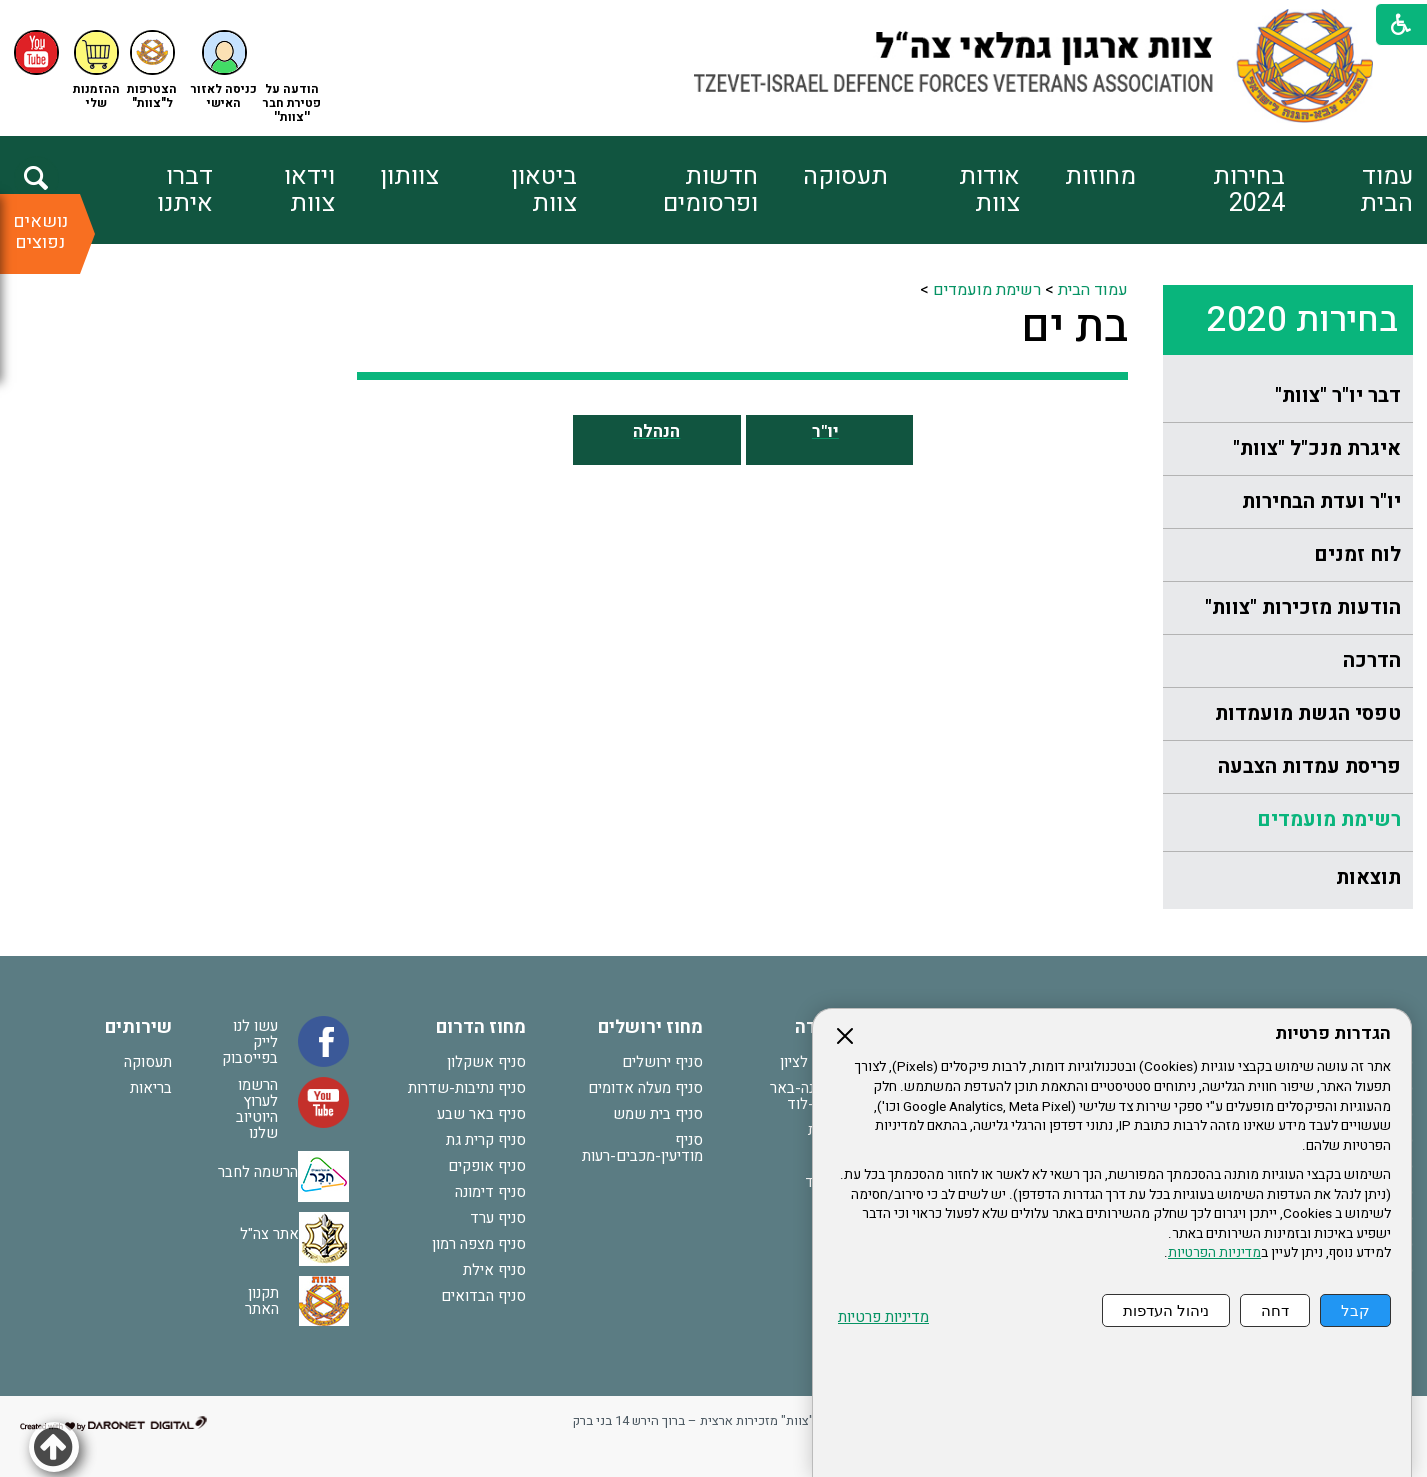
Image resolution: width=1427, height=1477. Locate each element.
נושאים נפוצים (40, 232)
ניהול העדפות (1166, 1310)
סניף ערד (498, 1218)
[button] (224, 70)
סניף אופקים (487, 1166)
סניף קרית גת (486, 1140)
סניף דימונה (490, 1192)
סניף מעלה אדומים (645, 1088)
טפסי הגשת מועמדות (1308, 713)
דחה (1275, 1310)
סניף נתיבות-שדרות (467, 1088)
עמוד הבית (1386, 190)
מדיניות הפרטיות (1214, 1253)
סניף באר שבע (481, 1114)
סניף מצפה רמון (479, 1244)
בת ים (1074, 327)
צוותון (409, 176)
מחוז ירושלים (650, 1027)
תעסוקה (845, 176)
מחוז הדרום (481, 1027)
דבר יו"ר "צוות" (1338, 395)
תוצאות (1368, 877)
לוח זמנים (1357, 554)
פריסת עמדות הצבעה (1309, 766)
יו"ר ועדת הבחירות (1321, 501)
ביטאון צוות (544, 190)
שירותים (138, 1027)
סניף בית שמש (658, 1114)
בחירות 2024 (1249, 190)
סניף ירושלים (662, 1062)
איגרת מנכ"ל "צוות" (1317, 448)
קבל (1355, 1310)
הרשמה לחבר (258, 1172)
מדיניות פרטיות (883, 1317)
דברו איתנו (185, 190)
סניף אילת (494, 1270)
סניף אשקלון (486, 1062)
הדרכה (1372, 660)
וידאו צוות (309, 190)
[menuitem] (1349, 190)
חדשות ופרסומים (710, 190)
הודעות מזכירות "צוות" (1303, 607)
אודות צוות (989, 190)
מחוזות (1100, 176)
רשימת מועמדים (1329, 819)
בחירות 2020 (1302, 320)
